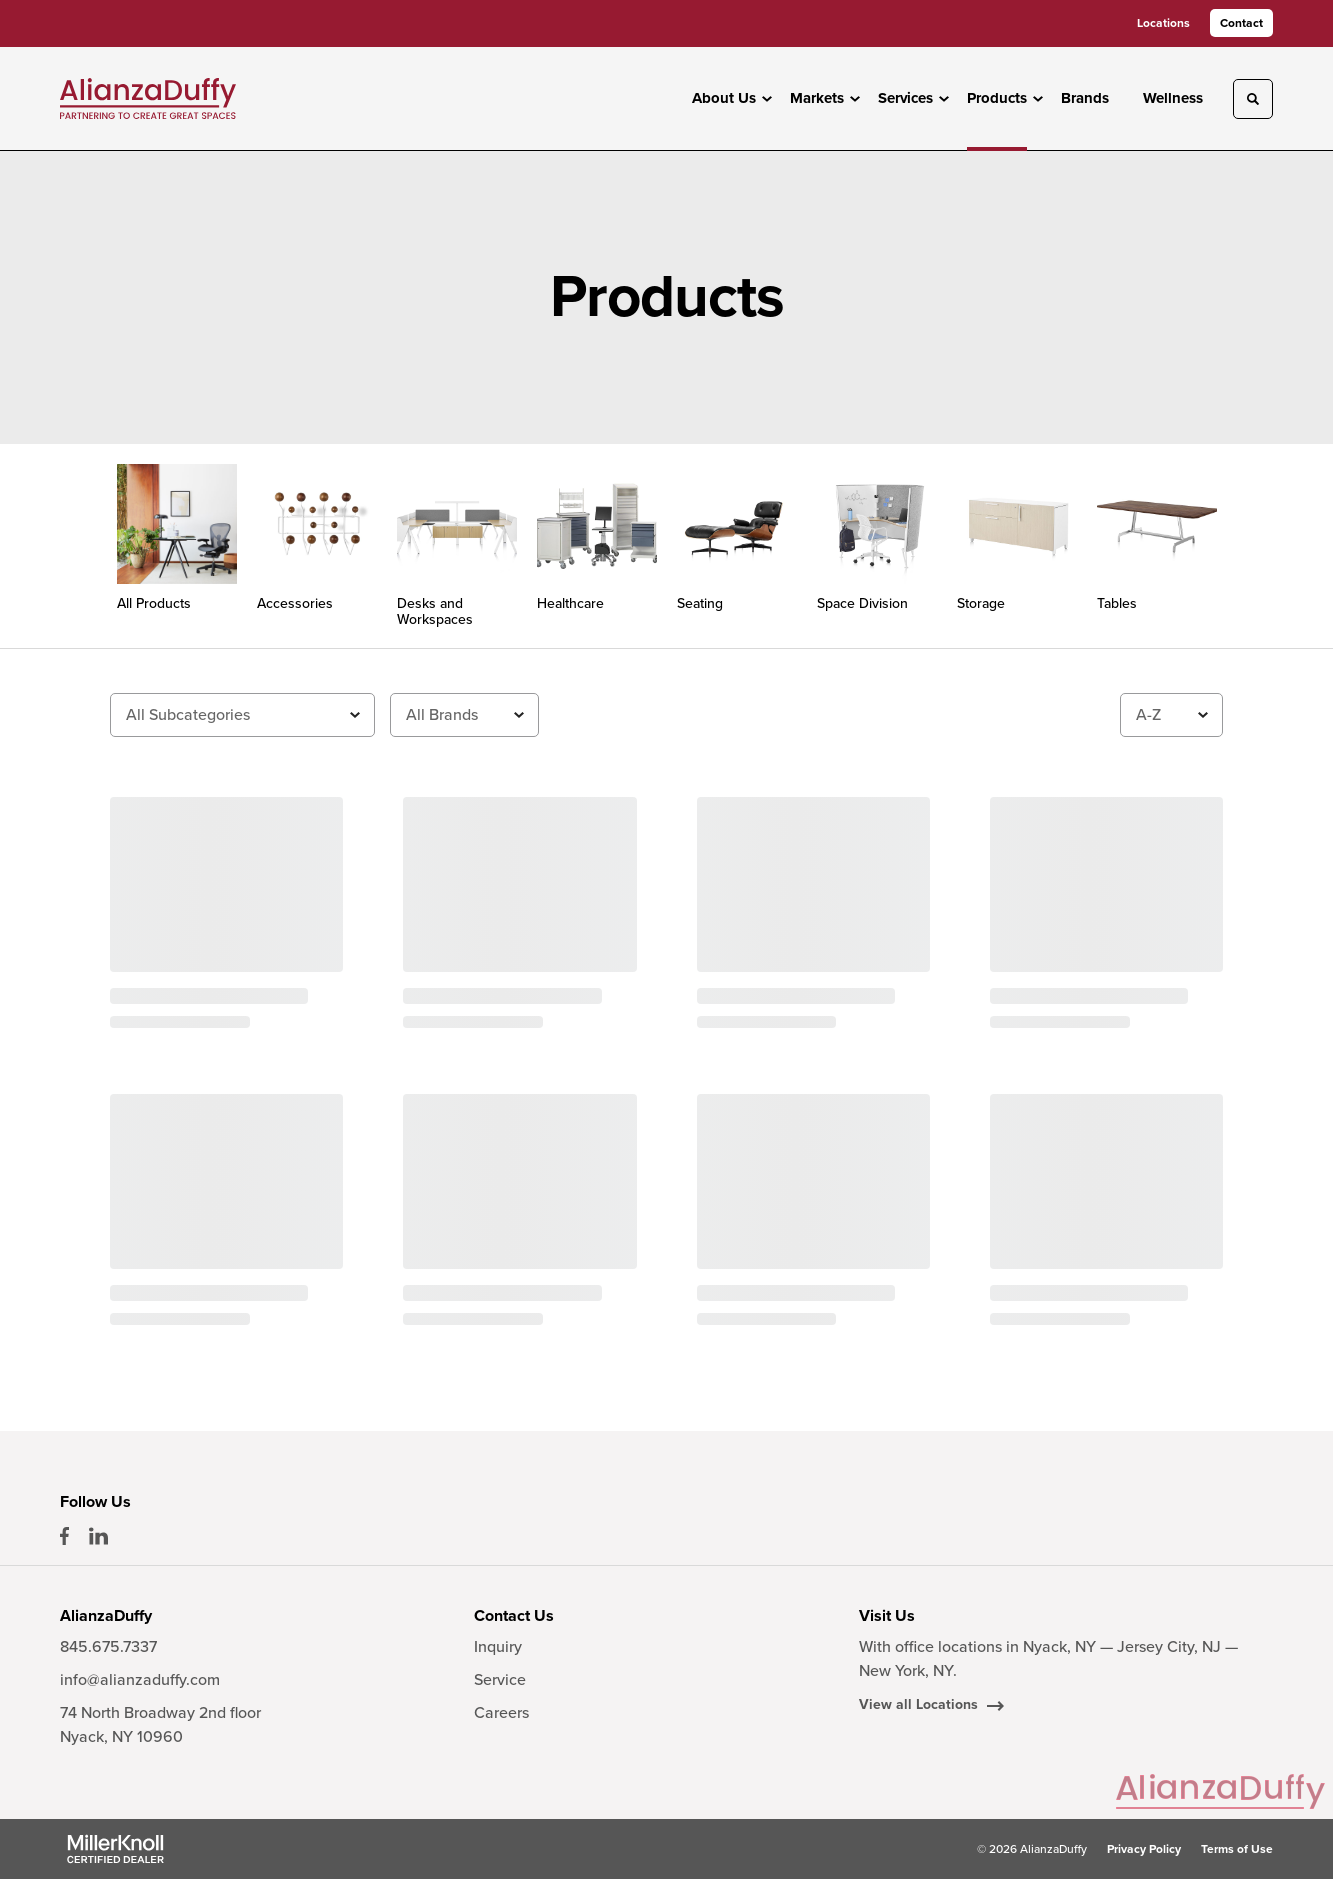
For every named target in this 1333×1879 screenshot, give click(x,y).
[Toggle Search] (1253, 99)
